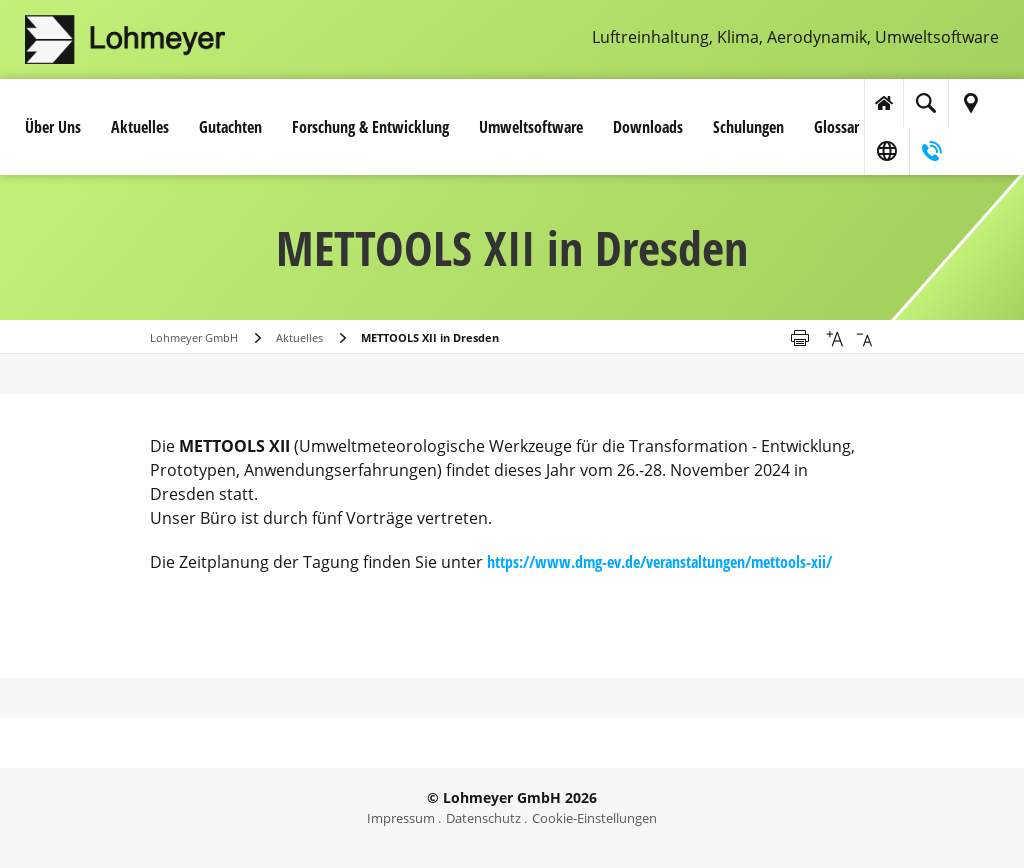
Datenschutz (483, 818)
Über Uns (53, 127)
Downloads (648, 127)
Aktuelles (140, 127)
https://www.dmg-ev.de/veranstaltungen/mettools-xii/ (659, 562)
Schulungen (748, 127)
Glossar (836, 127)
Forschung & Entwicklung (370, 127)
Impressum (401, 818)
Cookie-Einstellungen (594, 818)
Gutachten (230, 127)
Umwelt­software (531, 127)
